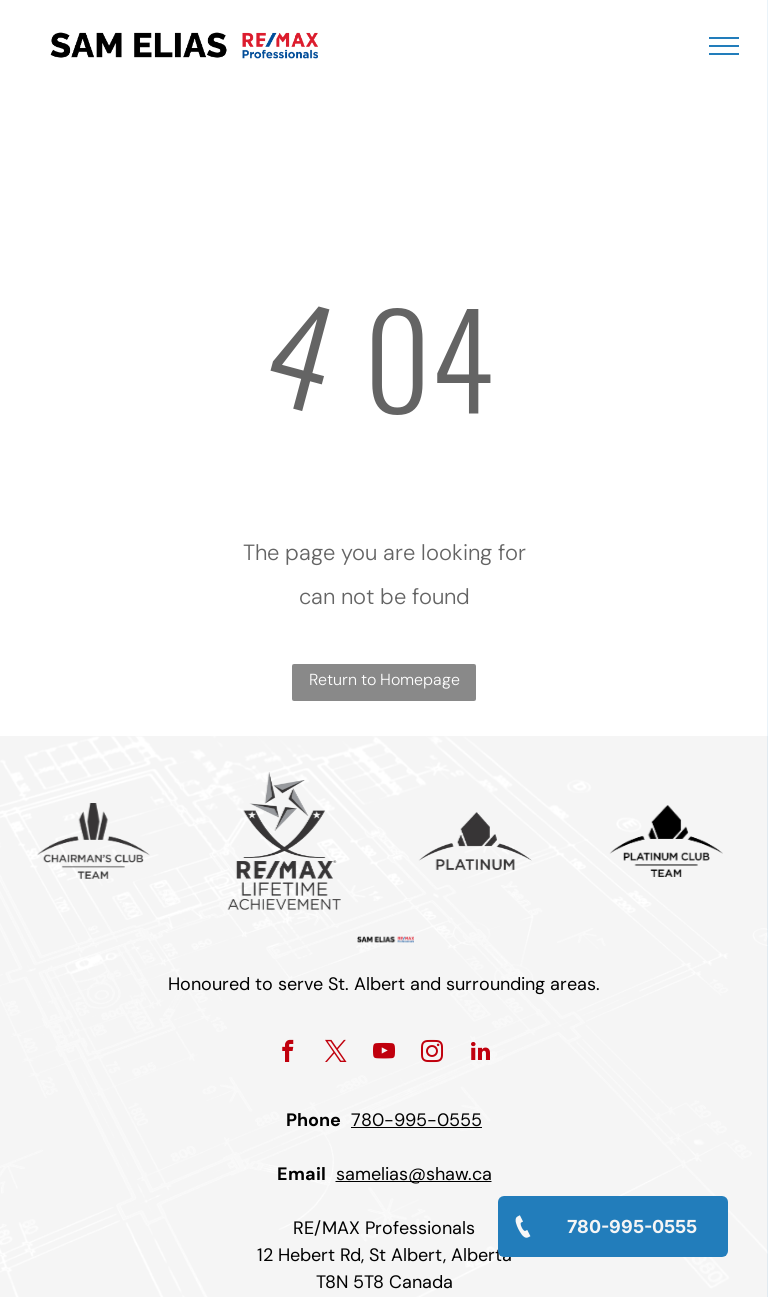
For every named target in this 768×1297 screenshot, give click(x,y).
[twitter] (336, 1054)
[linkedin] (480, 1054)
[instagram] (432, 1054)
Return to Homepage (384, 679)
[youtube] (384, 1054)
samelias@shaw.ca (414, 1174)
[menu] (724, 46)
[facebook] (288, 1054)
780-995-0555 (416, 1120)
